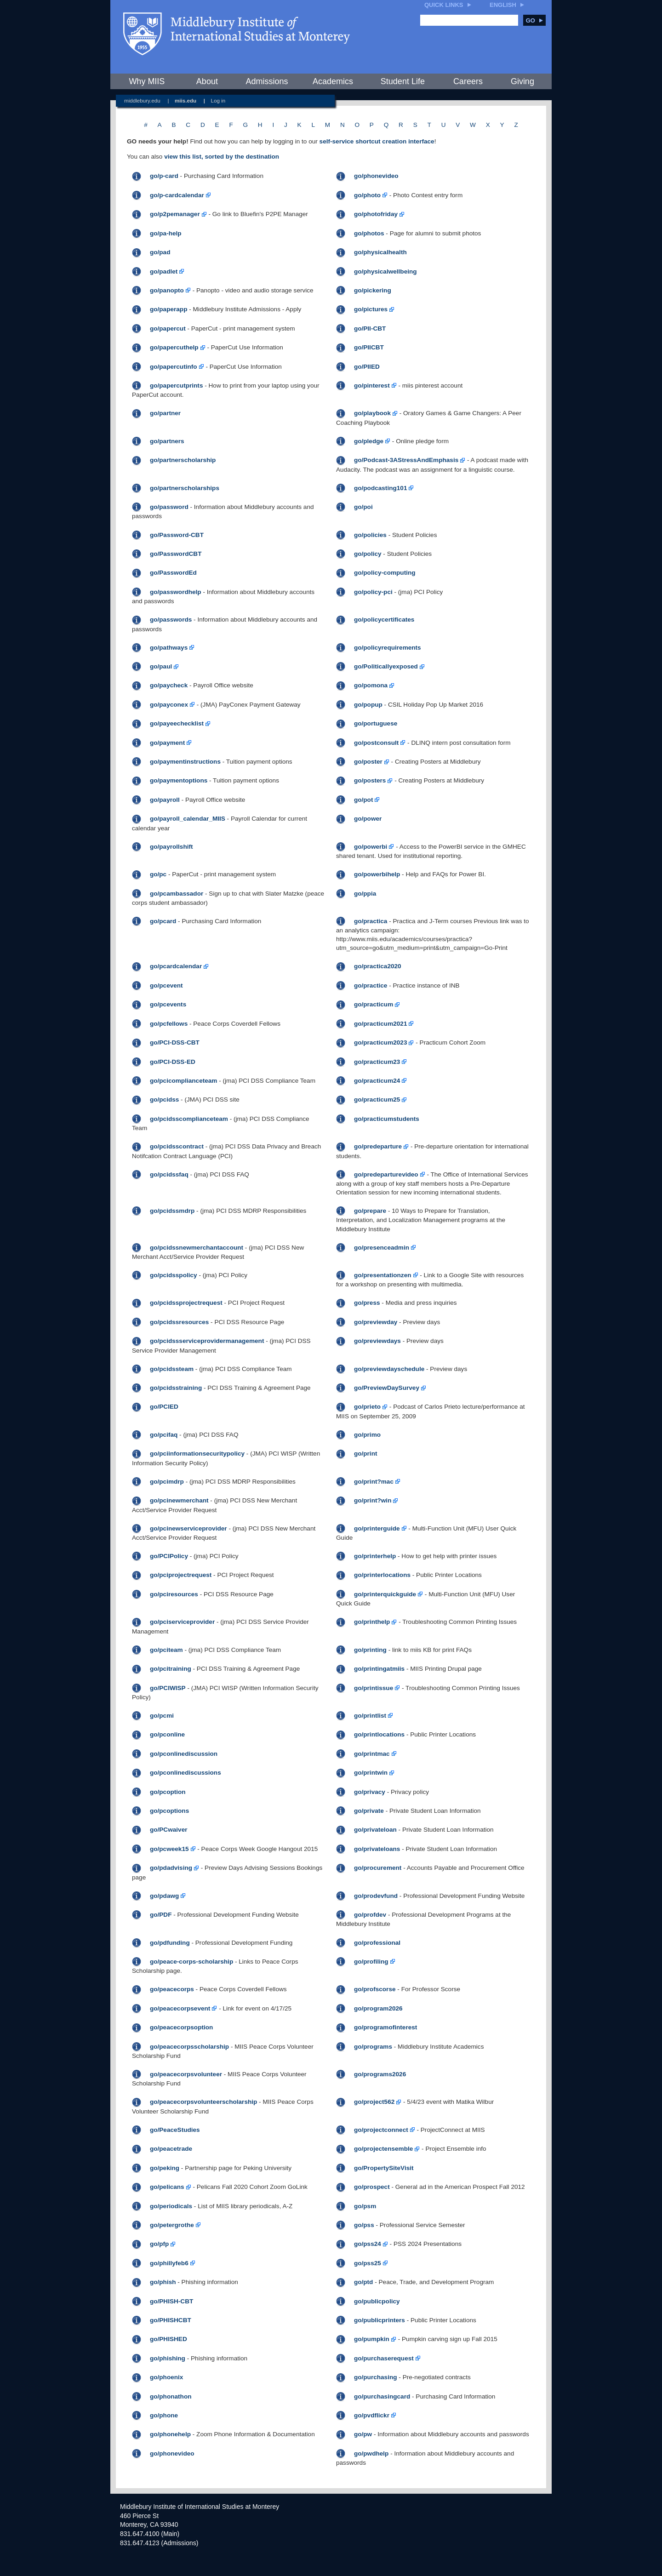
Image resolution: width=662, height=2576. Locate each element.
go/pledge (368, 441)
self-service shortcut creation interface (377, 141)
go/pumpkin (371, 2339)
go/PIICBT (369, 347)
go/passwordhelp (175, 591)
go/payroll (165, 799)
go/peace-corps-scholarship (191, 1961)
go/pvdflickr (371, 2415)
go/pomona (371, 685)
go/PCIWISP (168, 1688)
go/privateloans (377, 1848)
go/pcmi (162, 1715)
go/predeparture (378, 1146)
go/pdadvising (171, 1867)
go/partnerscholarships (184, 488)
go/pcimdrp (167, 1481)
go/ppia (365, 893)
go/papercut (168, 328)
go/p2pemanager (175, 214)
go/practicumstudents (386, 1118)
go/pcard (163, 921)
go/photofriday (376, 214)
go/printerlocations (382, 1574)
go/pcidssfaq (169, 1174)
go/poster (368, 761)
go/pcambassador (176, 893)
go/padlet (163, 271)
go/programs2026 (380, 2074)
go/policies (370, 534)
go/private (369, 1810)
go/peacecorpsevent (180, 2008)
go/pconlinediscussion (183, 1753)
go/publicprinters (379, 2320)
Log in (218, 100)
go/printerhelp (375, 1556)
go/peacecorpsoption (181, 2027)
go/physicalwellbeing (385, 271)
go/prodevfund (376, 1895)
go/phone (164, 2415)
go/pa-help (166, 233)
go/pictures (371, 309)
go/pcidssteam (172, 1368)
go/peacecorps (172, 1989)
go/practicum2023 (380, 1042)
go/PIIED (367, 366)
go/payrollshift (171, 846)
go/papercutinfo (173, 366)
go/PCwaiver (169, 1829)
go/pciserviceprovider (182, 1621)
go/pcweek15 (169, 1848)
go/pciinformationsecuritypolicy (197, 1453)
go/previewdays (377, 1340)
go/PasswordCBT (176, 553)
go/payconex (169, 704)
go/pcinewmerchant (179, 1500)
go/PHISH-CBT (171, 2301)
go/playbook (372, 413)
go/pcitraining (170, 1668)
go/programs (373, 2046)
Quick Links (443, 4)
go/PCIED (164, 1406)
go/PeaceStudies (175, 2129)
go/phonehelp (170, 2434)
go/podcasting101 (380, 488)
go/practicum (373, 1004)
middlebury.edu (142, 100)
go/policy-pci (373, 591)
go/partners (167, 441)
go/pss (364, 2225)
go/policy (368, 553)
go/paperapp (169, 309)
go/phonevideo (376, 175)
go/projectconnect (381, 2129)
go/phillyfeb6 (169, 2263)
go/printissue (373, 1688)
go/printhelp (372, 1621)
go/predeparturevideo (386, 1174)
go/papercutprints (176, 385)
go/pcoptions (169, 1810)
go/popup (368, 704)
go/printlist (370, 1715)
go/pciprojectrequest (180, 1574)
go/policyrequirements (387, 647)
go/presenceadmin (381, 1247)
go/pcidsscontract (177, 1146)
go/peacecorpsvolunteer (186, 2074)
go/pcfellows (169, 1023)
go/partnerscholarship (183, 460)
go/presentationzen (382, 1275)
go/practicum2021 (380, 1023)
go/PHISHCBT (170, 2320)
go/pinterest (372, 385)
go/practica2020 (377, 966)
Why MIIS (147, 81)
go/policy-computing (385, 572)
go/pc (158, 874)
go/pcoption (168, 1791)
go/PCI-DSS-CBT (175, 1042)
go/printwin (371, 1772)
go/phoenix (166, 2377)
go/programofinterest (385, 2027)
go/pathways (169, 647)
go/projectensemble (383, 2148)
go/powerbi (371, 846)
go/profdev (370, 1914)
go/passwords (171, 619)
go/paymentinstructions (185, 761)
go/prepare (370, 1210)
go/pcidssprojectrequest (186, 1302)
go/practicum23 (377, 1061)
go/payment (167, 742)
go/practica (371, 921)
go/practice (371, 985)
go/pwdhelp (371, 2453)
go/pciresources (174, 1594)
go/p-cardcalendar (177, 195)
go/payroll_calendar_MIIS (187, 818)
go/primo (367, 1434)
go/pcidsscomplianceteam (189, 1118)
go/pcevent (166, 985)
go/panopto (167, 290)
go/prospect (372, 2186)
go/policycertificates (384, 619)
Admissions (266, 81)
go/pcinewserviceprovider (188, 1528)
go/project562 (374, 2101)
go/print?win (373, 1500)
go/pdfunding (170, 1942)
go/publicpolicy (377, 2301)
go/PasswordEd (173, 572)
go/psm (365, 2206)
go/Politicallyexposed (386, 666)
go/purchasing (375, 2377)
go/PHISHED (168, 2339)
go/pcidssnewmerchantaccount (196, 1247)
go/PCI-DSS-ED (172, 1061)
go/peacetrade (171, 2148)
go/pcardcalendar (176, 966)
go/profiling (371, 1961)
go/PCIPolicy (169, 1556)
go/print (365, 1453)
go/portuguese (375, 723)
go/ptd (363, 2282)
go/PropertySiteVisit (384, 2168)
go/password (169, 506)
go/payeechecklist (177, 723)
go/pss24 (367, 2243)
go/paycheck (169, 685)
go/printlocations (379, 1734)
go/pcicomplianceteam (183, 1080)
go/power (368, 818)
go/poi (363, 506)
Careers (468, 81)
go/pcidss (164, 1099)
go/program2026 (378, 2008)
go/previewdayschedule (389, 1368)
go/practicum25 (377, 1099)
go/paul (161, 666)
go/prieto (367, 1406)
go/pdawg (164, 1895)
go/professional (377, 1942)
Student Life (403, 81)
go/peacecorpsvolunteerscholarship (203, 2101)
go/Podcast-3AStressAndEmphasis (406, 460)
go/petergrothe (172, 2225)
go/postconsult (376, 742)
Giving (522, 81)
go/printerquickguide (385, 1594)
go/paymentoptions (178, 780)
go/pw (363, 2434)
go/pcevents (168, 1004)
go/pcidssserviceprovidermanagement (207, 1340)
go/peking (164, 2168)
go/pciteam (166, 1649)
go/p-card (164, 175)
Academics (333, 81)
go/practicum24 (377, 1080)
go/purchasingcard (382, 2396)
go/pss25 (367, 2263)
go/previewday (375, 1322)
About (207, 81)
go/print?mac (374, 1481)
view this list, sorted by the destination (221, 156)
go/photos (369, 233)
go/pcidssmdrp (172, 1210)
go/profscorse (375, 1989)
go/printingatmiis (379, 1668)
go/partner (165, 413)
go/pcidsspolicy (173, 1275)
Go (534, 20)
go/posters (370, 780)
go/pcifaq (163, 1434)
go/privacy (369, 1791)
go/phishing (167, 2358)
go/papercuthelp (174, 347)
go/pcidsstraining (176, 1387)
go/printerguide (377, 1528)
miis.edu (185, 100)
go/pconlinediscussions (185, 1772)
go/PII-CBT (370, 328)
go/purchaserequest (384, 2358)
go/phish (163, 2282)
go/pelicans (167, 2186)
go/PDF (161, 1914)
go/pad (160, 252)
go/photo (367, 195)
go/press (367, 1302)
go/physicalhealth (380, 252)
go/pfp (159, 2243)
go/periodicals (171, 2206)
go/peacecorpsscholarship (189, 2046)
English (503, 4)
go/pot (363, 799)
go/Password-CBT (177, 534)
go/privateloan (375, 1829)
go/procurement (377, 1867)
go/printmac (372, 1753)
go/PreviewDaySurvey (386, 1387)
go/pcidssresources (179, 1322)
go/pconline (167, 1734)
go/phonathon (171, 2396)
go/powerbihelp (377, 874)
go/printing (370, 1649)
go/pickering (372, 290)
